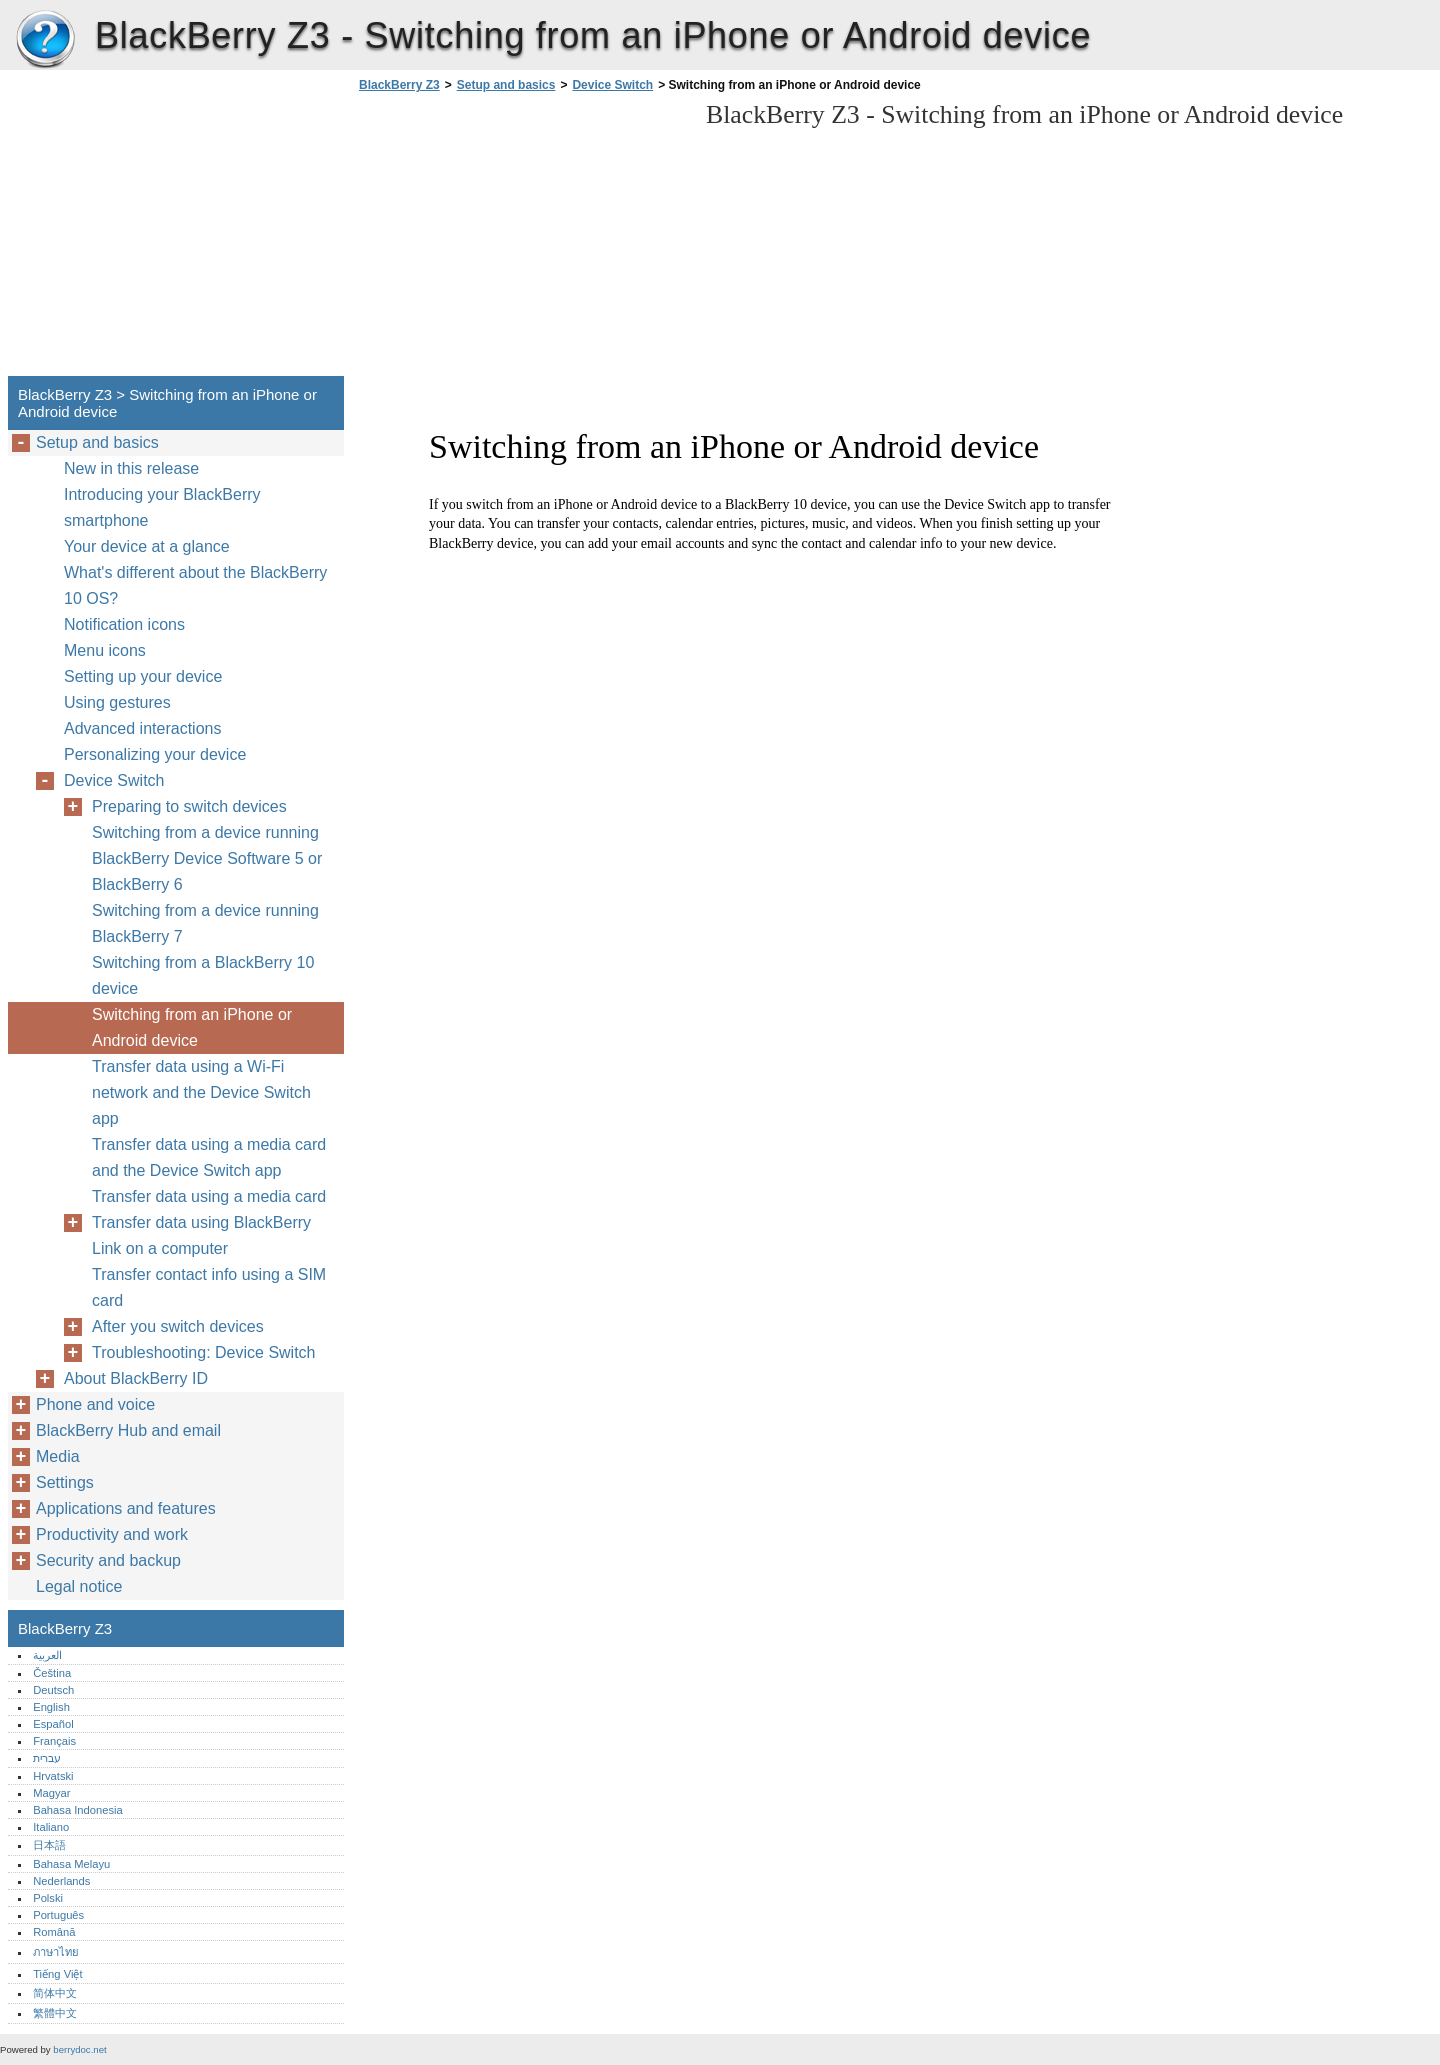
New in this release (131, 468)
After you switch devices (178, 1326)
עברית (47, 1758)
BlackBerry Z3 (45, 40)
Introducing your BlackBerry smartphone (162, 507)
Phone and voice (95, 1404)
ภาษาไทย (56, 1952)
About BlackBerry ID (136, 1378)
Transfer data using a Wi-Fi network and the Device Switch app (201, 1092)
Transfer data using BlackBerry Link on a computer (201, 1235)
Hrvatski (53, 1776)
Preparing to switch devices (189, 806)
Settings (65, 1482)
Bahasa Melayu (71, 1864)
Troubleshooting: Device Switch (204, 1352)
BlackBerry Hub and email (128, 1430)
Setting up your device (143, 676)
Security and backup (108, 1560)
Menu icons (105, 650)
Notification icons (124, 624)
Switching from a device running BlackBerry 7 (205, 923)
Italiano (51, 1827)
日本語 (49, 1845)
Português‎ (58, 1915)
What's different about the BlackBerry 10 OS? (195, 585)
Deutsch (53, 1690)
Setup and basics (506, 85)
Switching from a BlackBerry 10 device (203, 975)
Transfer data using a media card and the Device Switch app (209, 1157)
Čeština (52, 1673)
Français (54, 1741)
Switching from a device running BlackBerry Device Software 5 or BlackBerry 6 (207, 858)
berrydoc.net (79, 2049)
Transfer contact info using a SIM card (209, 1287)
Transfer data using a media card (209, 1196)
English (51, 1707)
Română (54, 1932)
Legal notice (79, 1586)
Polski (48, 1898)
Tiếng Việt (57, 1974)
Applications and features (126, 1508)
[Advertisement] (522, 240)
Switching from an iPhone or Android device (192, 1027)
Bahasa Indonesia (78, 1810)
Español (53, 1724)
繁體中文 (55, 2013)
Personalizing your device (155, 754)
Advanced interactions (142, 728)
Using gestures (117, 702)
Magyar (51, 1793)
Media (58, 1456)
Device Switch (612, 85)
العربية (47, 1655)
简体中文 (55, 1993)
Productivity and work (112, 1534)
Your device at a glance (147, 546)
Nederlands (61, 1881)
